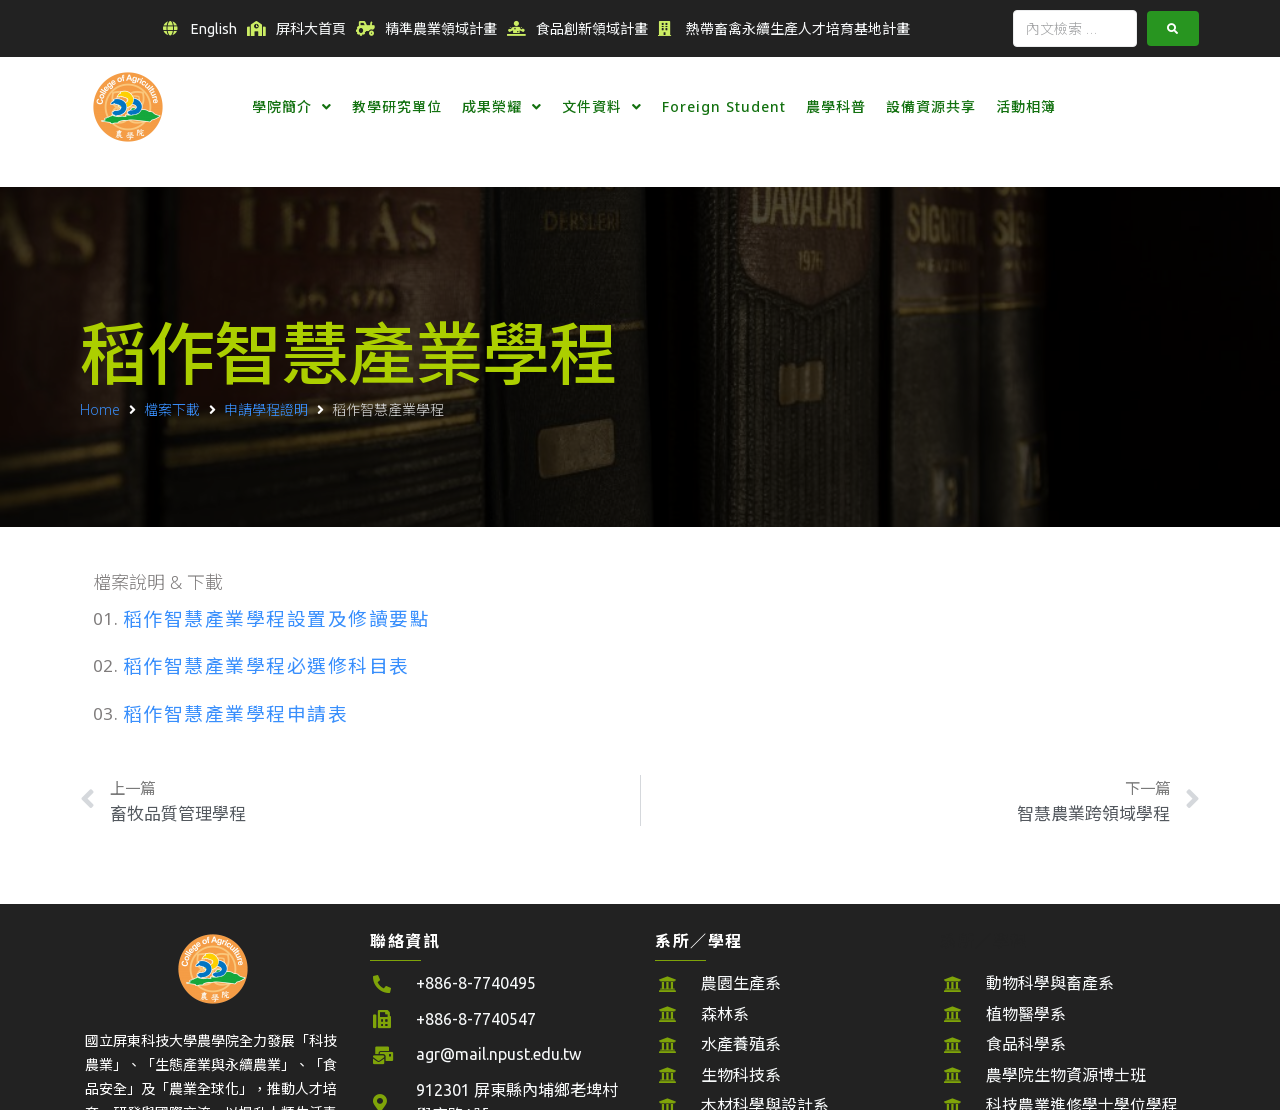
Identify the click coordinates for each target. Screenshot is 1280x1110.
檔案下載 (172, 409)
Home (100, 409)
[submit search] (1173, 28)
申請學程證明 (266, 409)
